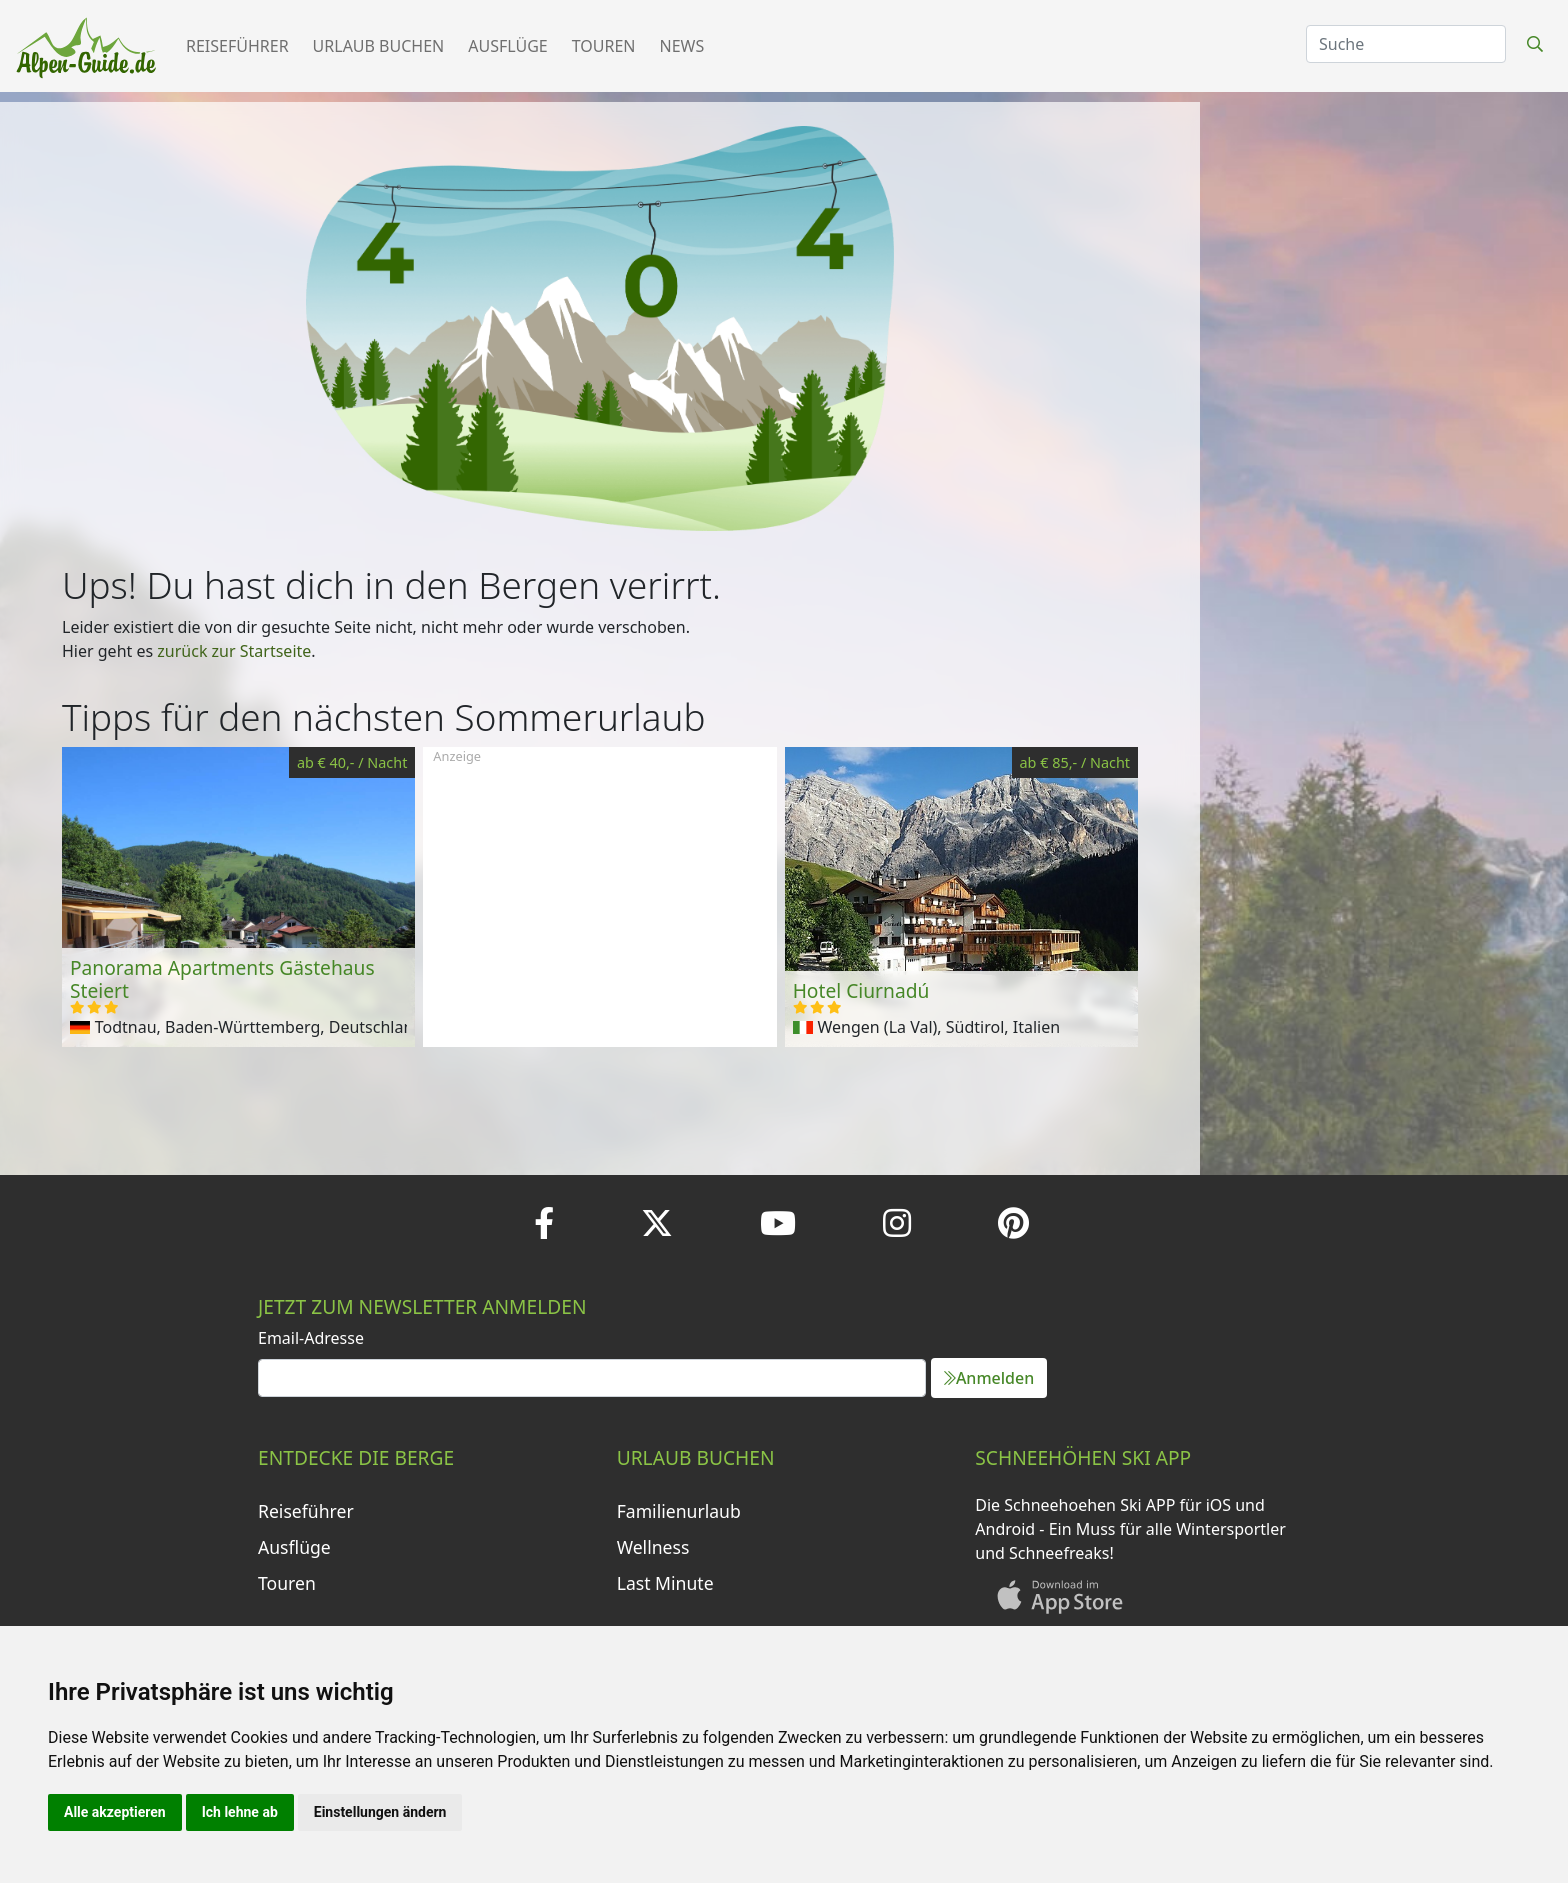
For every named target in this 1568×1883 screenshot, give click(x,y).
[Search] (1406, 44)
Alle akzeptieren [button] (115, 1812)
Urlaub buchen (379, 46)
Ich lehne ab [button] (240, 1812)
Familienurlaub (679, 1511)
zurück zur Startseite (234, 651)
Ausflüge (507, 46)
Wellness (653, 1547)
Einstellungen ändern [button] (380, 1812)
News (682, 46)
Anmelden (989, 1378)
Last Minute (665, 1583)
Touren (604, 46)
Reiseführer (237, 46)
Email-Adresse (311, 1338)
